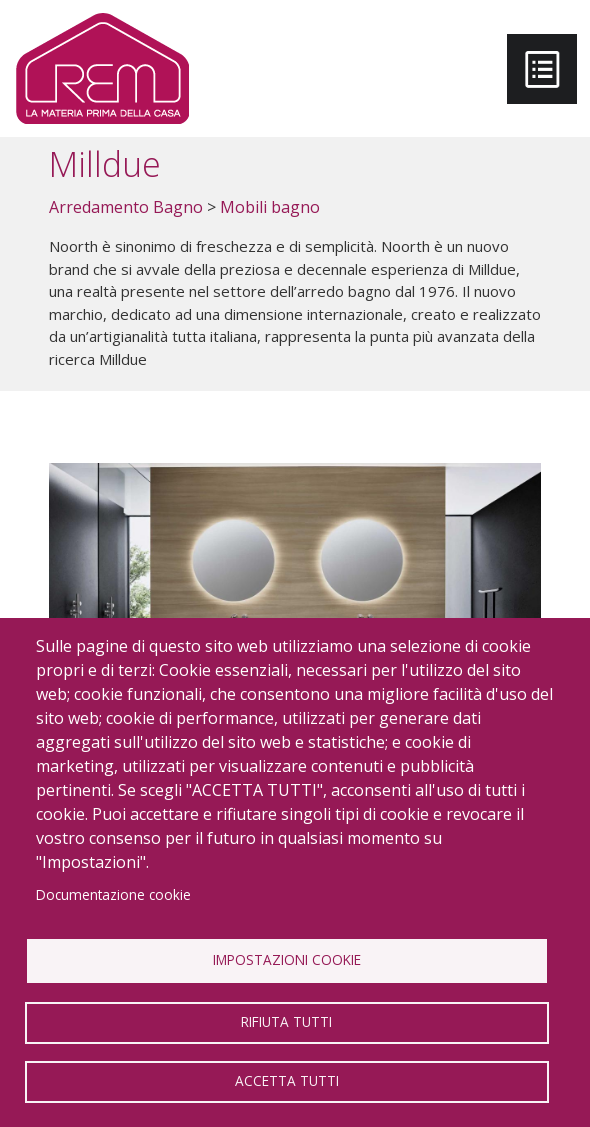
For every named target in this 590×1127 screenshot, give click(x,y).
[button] (295, 602)
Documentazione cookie (113, 894)
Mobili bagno (270, 207)
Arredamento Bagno (126, 207)
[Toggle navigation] (542, 69)
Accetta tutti (287, 1080)
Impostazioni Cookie (287, 959)
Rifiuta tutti (286, 1021)
